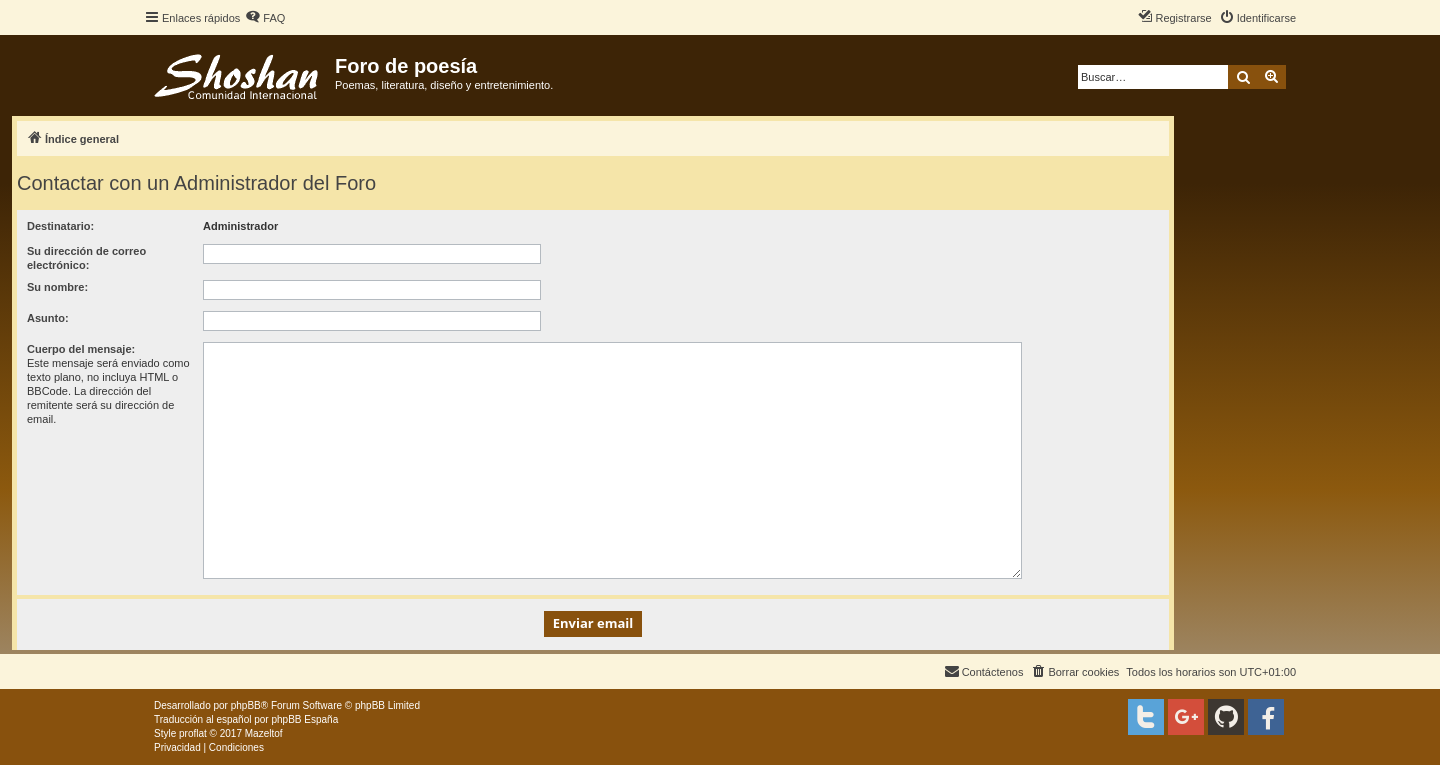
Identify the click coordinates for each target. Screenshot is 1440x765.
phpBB (246, 705)
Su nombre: (57, 287)
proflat (193, 733)
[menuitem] (265, 18)
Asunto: (48, 318)
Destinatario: (60, 226)
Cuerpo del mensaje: (81, 349)
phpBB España (304, 719)
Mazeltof (264, 733)
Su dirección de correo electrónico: (86, 258)
